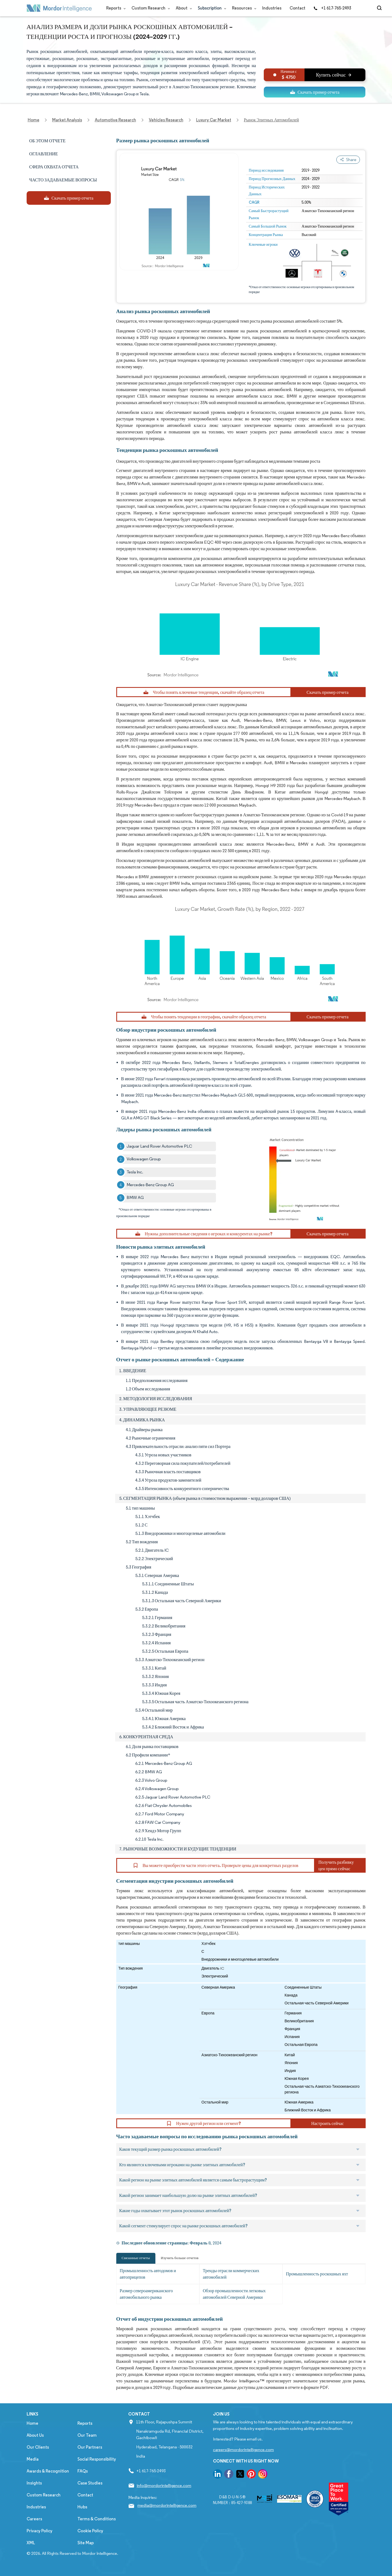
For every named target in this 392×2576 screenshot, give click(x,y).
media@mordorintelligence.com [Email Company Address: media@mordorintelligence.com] (166, 2505)
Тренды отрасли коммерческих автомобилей (231, 2274)
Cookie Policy (90, 2530)
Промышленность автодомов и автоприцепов (148, 2274)
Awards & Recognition (48, 2471)
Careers (34, 2518)
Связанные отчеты (136, 2258)
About (183, 8)
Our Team (87, 2435)
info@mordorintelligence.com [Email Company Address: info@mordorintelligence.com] (164, 2485)
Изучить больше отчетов (180, 2258)
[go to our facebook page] (228, 2474)
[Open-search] (380, 8)
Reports (114, 8)
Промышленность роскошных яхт (317, 2273)
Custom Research (149, 8)
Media (33, 2459)
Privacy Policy (39, 2530)
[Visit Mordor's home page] (59, 8)
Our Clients (38, 2447)
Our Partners (89, 2447)
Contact (297, 8)
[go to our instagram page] (262, 2474)
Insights (34, 2483)
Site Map (85, 2542)
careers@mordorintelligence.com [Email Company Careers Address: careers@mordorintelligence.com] (243, 2449)
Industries (271, 8)
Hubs (82, 2506)
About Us (35, 2435)
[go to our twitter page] (240, 2474)
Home (32, 2423)
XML (31, 2542)
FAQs (82, 2471)
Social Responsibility (96, 2459)
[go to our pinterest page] (251, 2474)
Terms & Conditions (96, 2518)
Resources (243, 8)
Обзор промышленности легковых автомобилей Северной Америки (234, 2294)
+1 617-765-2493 (332, 8)
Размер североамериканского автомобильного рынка (146, 2294)
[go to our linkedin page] (217, 2474)
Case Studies (89, 2483)
